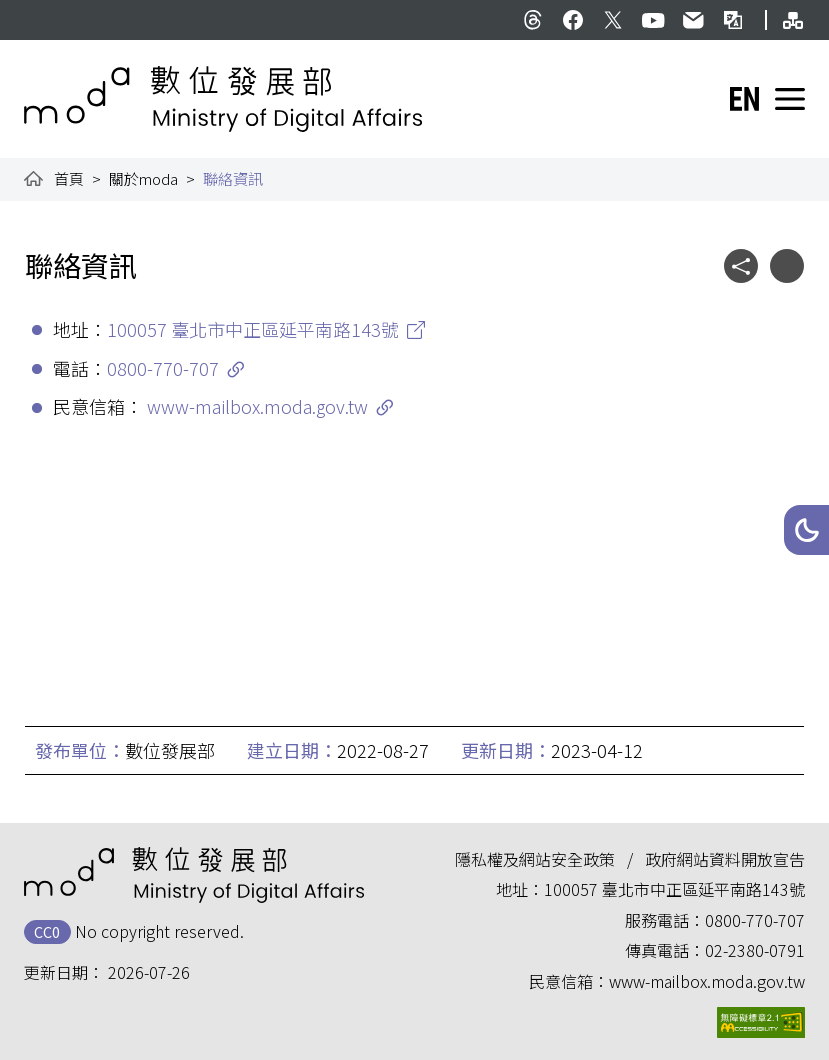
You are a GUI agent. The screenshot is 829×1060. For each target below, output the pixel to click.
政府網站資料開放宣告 (725, 859)
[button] (806, 530)
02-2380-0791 (755, 950)
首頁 (69, 178)
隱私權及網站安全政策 (535, 859)
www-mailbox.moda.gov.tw (257, 406)
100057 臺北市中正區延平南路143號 (253, 329)
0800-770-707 (163, 368)
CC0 (47, 931)
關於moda (143, 178)
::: (38, 12)
